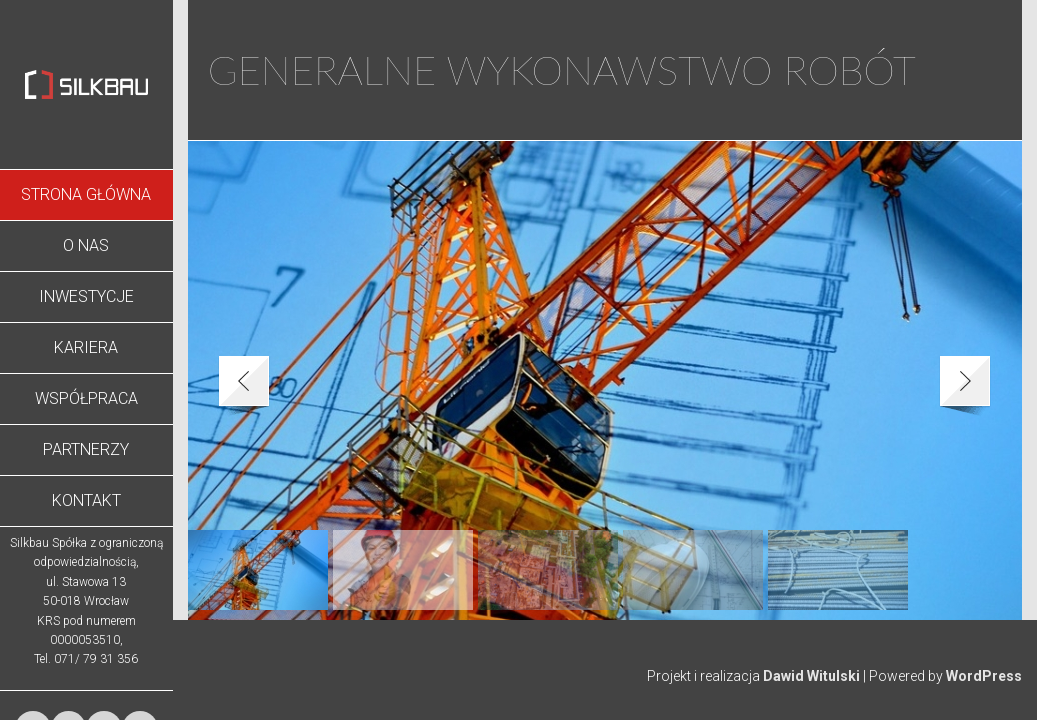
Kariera (86, 347)
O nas (86, 245)
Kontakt (86, 500)
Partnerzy (86, 449)
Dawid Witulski (811, 676)
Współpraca (86, 398)
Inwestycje (86, 296)
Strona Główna (86, 194)
